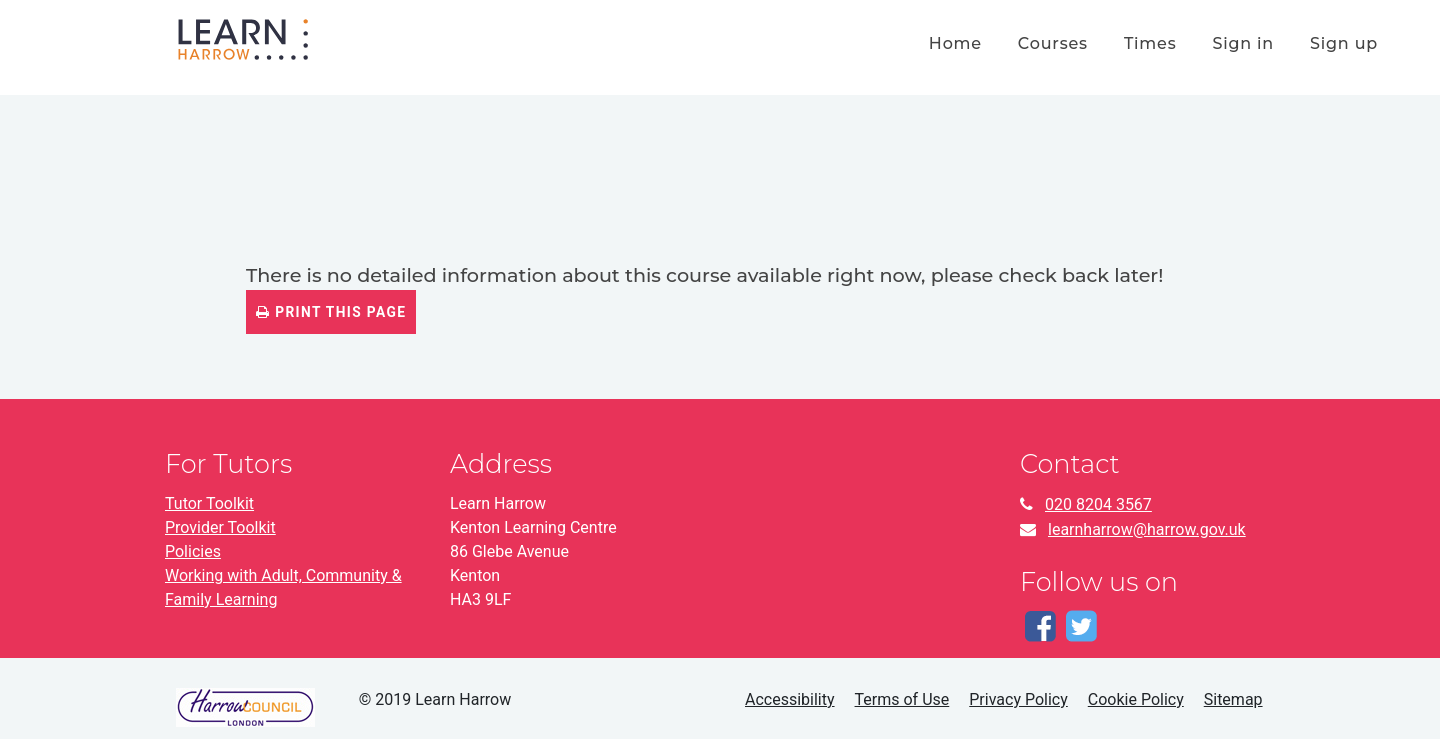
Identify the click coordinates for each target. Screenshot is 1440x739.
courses (1053, 43)
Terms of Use (902, 699)
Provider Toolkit (220, 527)
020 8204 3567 (1098, 504)
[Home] (243, 37)
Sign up (1344, 43)
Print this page (331, 312)
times (1150, 43)
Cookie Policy (1136, 699)
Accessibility (790, 699)
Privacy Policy (1018, 699)
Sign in (1243, 43)
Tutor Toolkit (209, 503)
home (955, 43)
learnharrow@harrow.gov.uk (1147, 529)
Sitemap (1233, 699)
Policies (193, 551)
